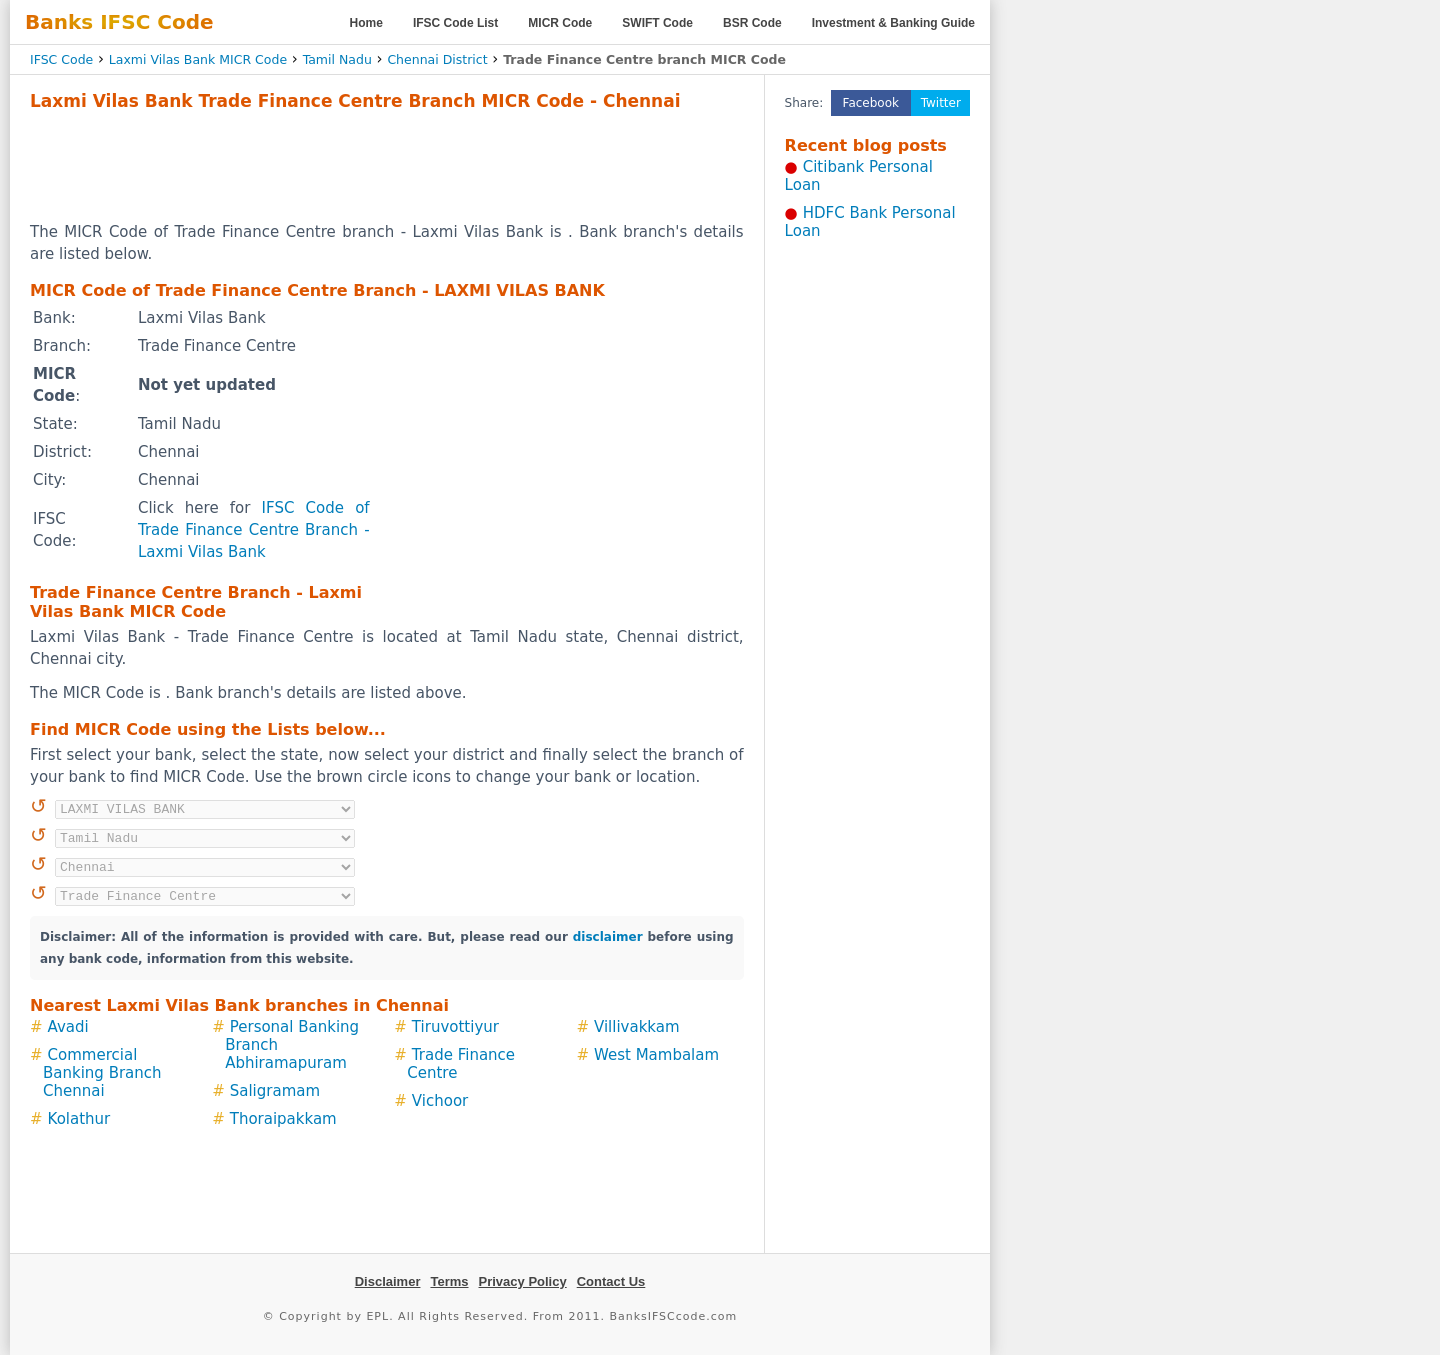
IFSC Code (61, 59)
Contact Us (611, 1281)
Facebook (871, 103)
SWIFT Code (657, 23)
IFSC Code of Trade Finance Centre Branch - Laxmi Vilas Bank (254, 530)
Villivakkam (637, 1027)
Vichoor (440, 1101)
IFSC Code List (455, 23)
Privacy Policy (523, 1281)
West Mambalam (656, 1055)
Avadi (68, 1027)
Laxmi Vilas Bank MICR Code (198, 59)
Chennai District (437, 59)
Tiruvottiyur (455, 1027)
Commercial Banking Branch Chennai (102, 1073)
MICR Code (560, 23)
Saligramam (275, 1091)
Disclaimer (388, 1281)
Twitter (941, 103)
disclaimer (608, 937)
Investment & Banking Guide (893, 23)
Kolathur (79, 1119)
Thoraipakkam (283, 1119)
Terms (449, 1281)
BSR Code (752, 23)
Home (366, 23)
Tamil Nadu (337, 59)
